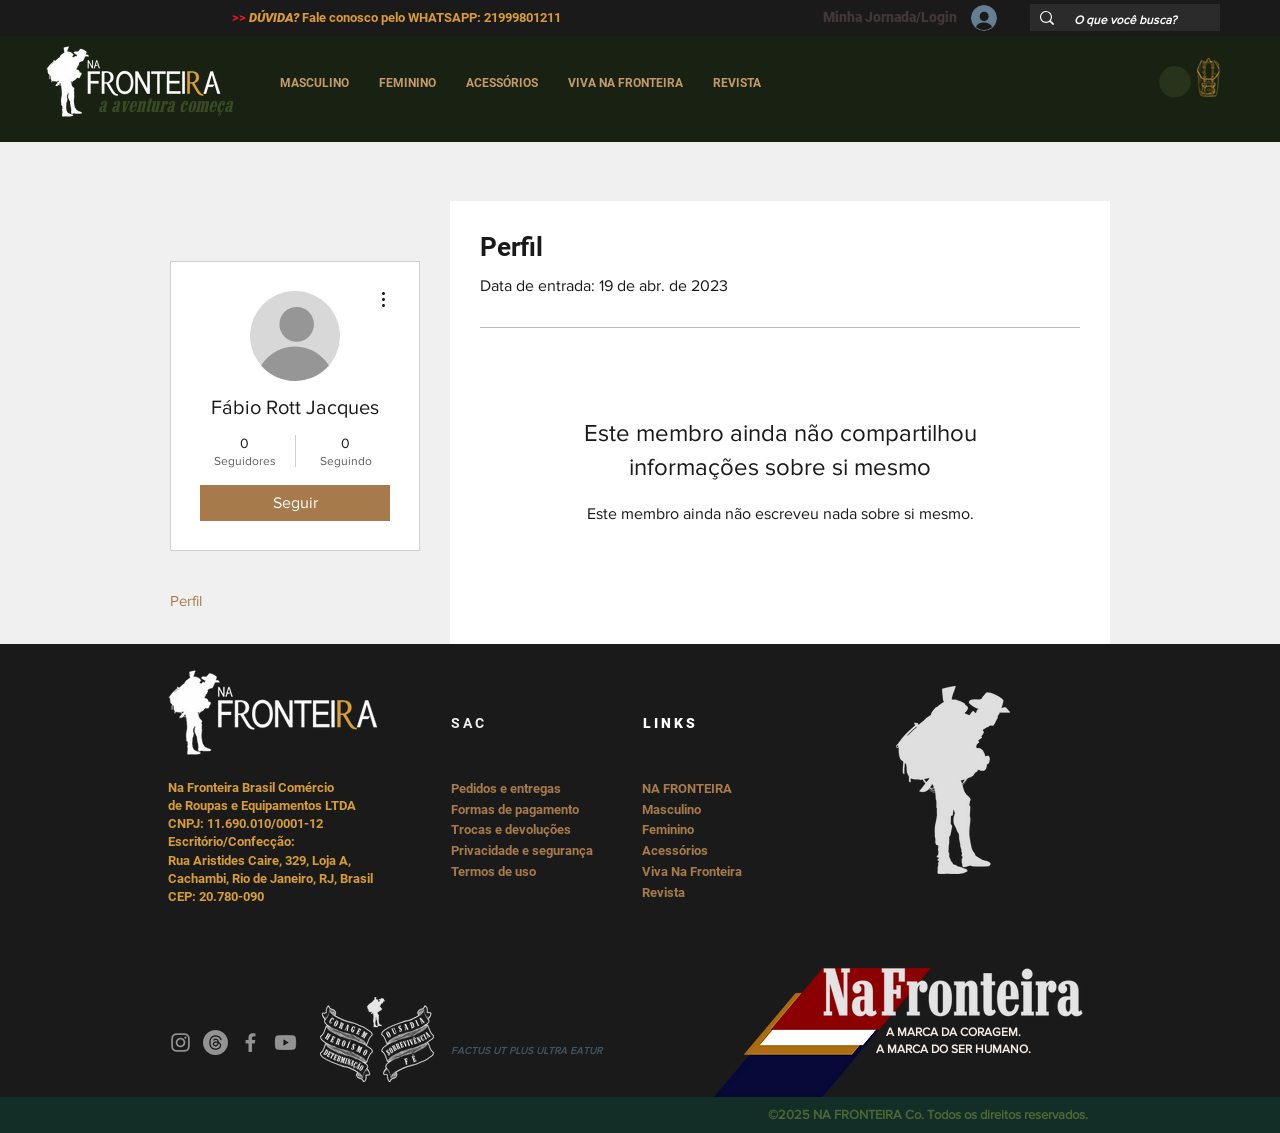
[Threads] (215, 1042)
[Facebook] (250, 1042)
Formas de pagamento (515, 809)
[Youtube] (285, 1042)
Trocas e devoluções (511, 829)
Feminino (668, 829)
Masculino (671, 809)
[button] (1175, 82)
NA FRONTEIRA (687, 788)
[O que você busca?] (1126, 20)
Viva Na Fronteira (692, 871)
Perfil (186, 600)
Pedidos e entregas (506, 788)
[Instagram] (180, 1042)
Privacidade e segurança (522, 850)
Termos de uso (493, 871)
